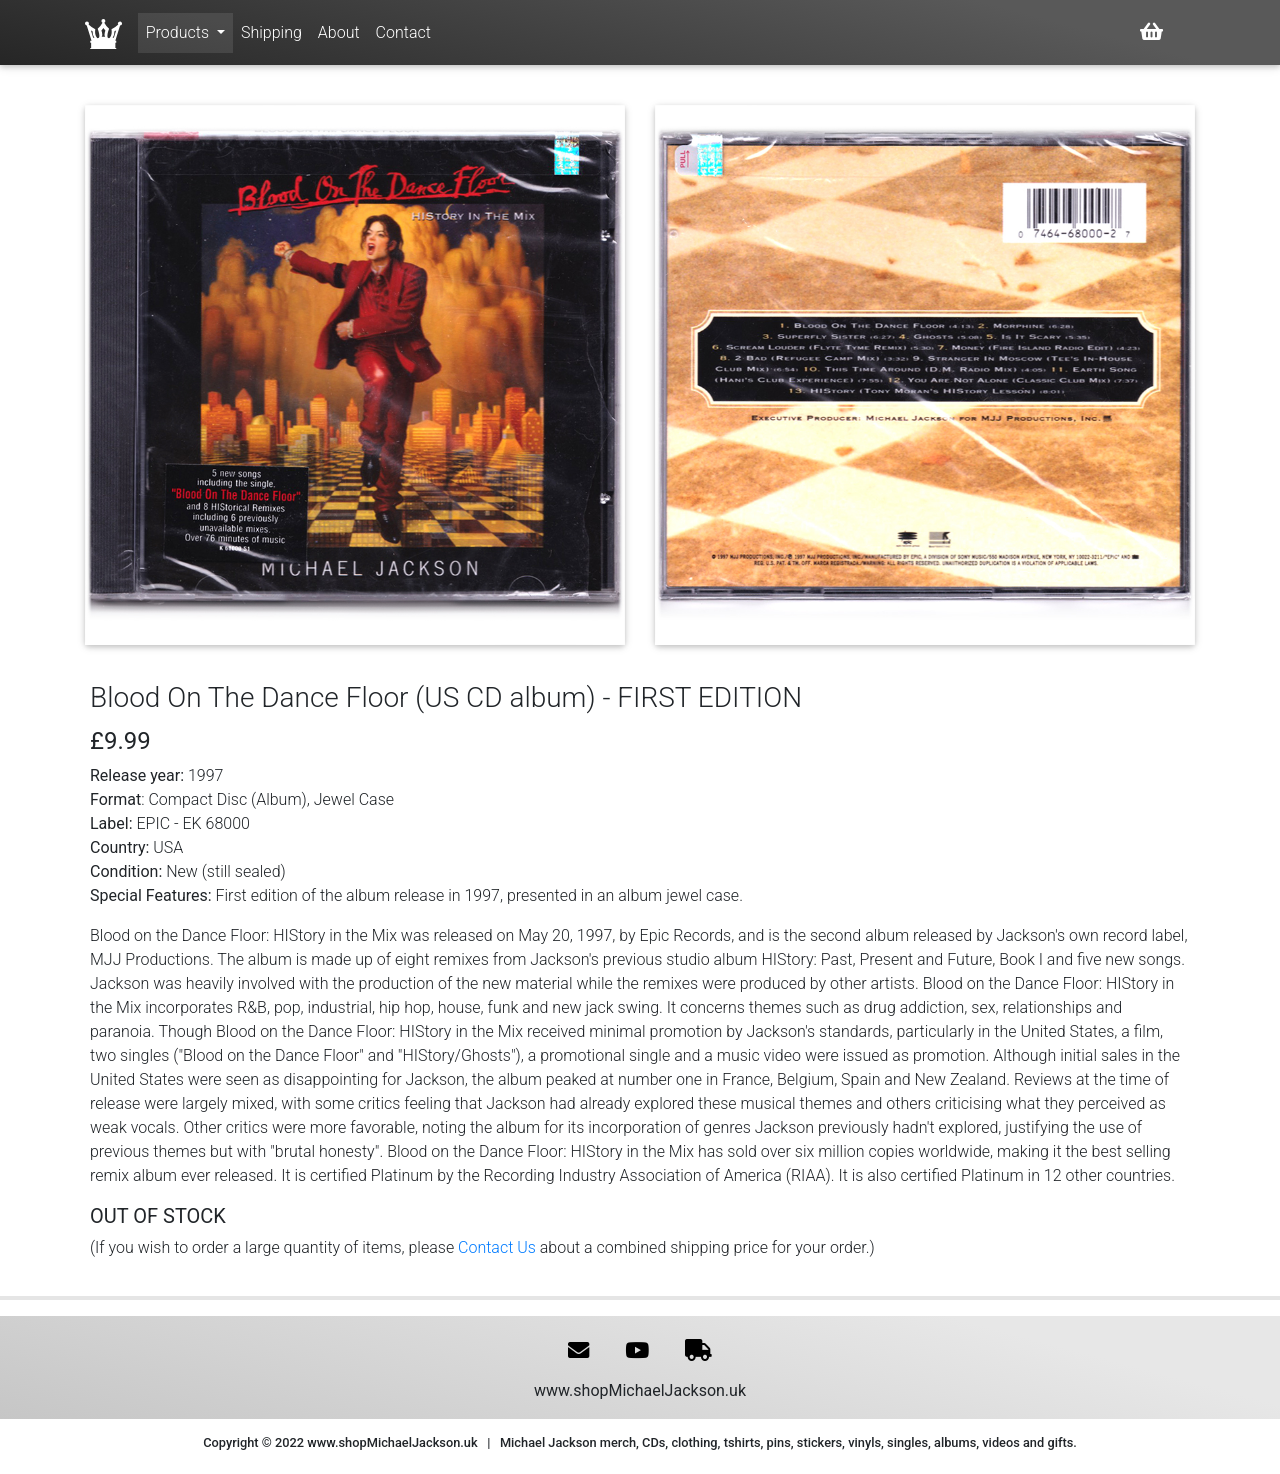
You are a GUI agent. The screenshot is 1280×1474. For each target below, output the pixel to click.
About (339, 32)
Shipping (271, 32)
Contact (403, 32)
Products (179, 32)
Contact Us (497, 1247)
